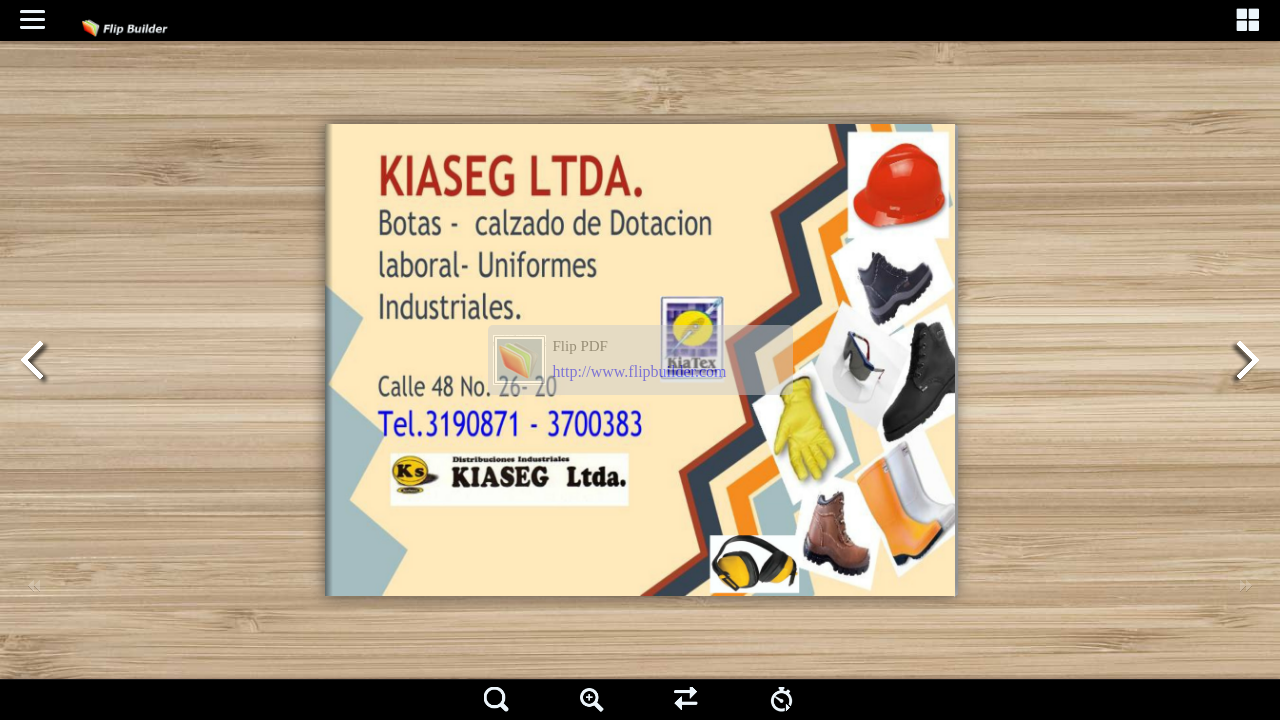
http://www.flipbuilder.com (640, 371)
